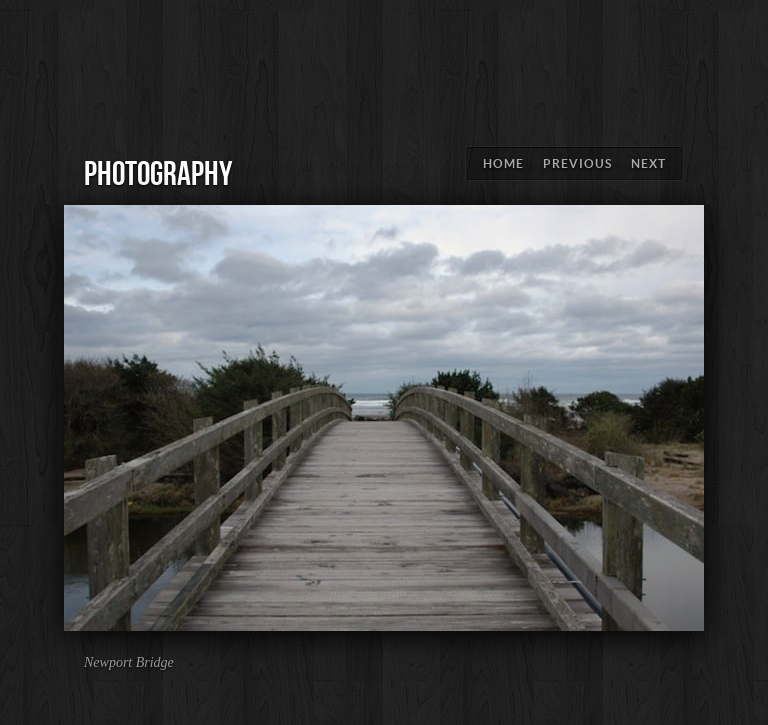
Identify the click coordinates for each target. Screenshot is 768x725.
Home (503, 163)
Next (648, 163)
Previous (577, 163)
